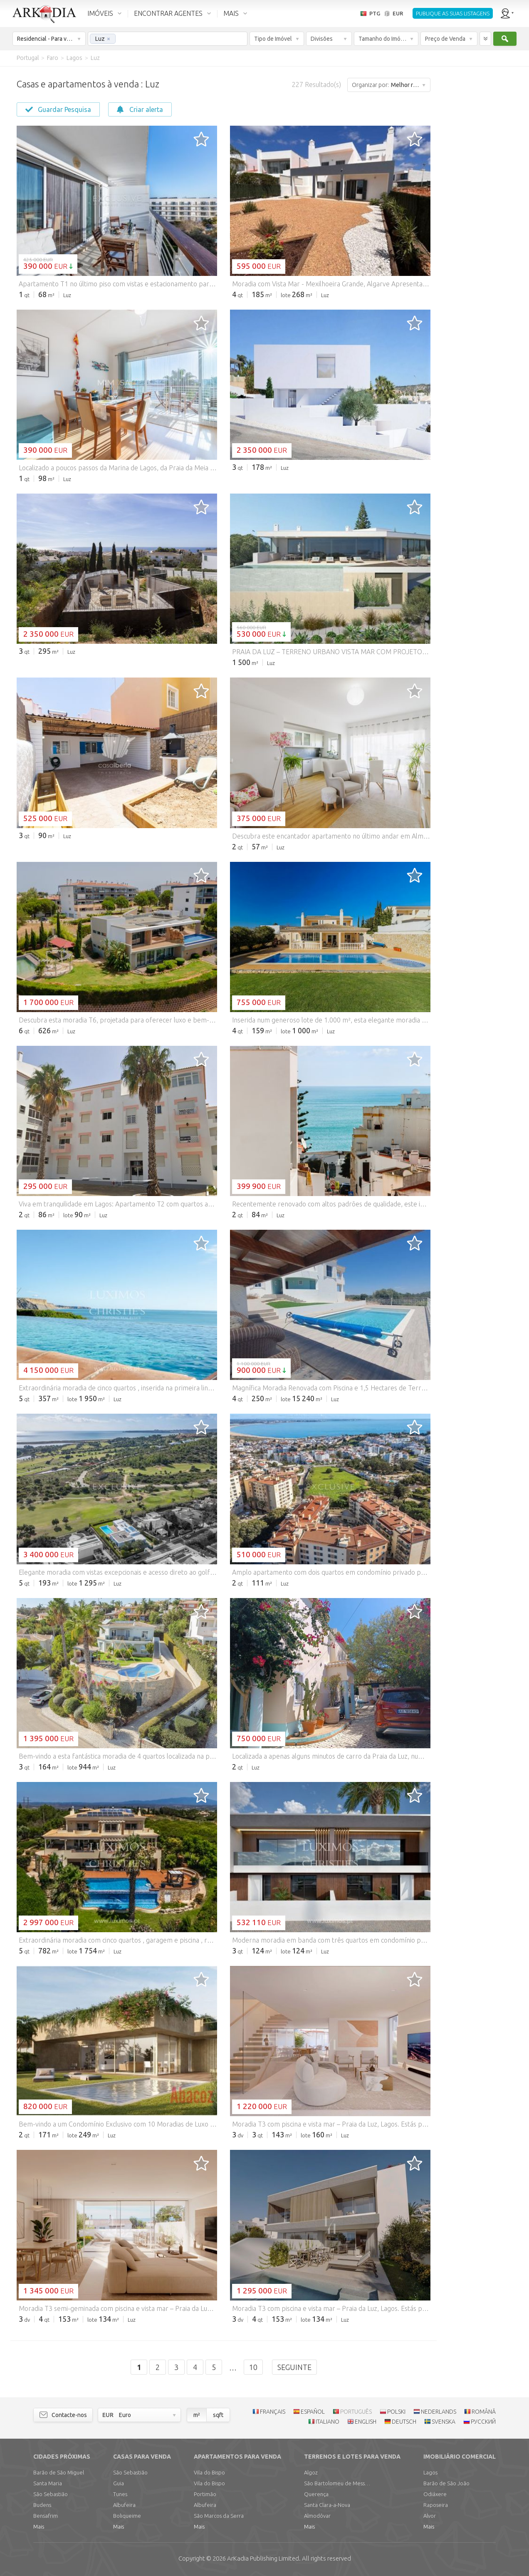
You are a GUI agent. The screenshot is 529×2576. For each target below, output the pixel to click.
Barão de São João (446, 2483)
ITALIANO (327, 2421)
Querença (316, 2494)
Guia (118, 2483)
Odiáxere (435, 2494)
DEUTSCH (404, 2421)
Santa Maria (47, 2483)
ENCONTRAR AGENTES (168, 13)
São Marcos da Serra (219, 2516)
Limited (263, 2558)
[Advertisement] (479, 191)
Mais (38, 2526)
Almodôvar (317, 2516)
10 (253, 2367)
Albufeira (124, 2505)
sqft (218, 2415)
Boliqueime (127, 2516)
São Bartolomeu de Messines (337, 2483)
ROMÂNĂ (484, 2411)
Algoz (311, 2472)
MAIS (231, 13)
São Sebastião (50, 2494)
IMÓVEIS (100, 13)
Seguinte (294, 2367)
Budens (42, 2505)
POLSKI (396, 2411)
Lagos (430, 2472)
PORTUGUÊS (356, 2411)
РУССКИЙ (483, 2421)
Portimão (205, 2494)
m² (196, 2415)
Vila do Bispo (209, 2472)
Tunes (120, 2494)
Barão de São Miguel (58, 2472)
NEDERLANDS (438, 2411)
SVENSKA (443, 2421)
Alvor (429, 2516)
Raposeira (435, 2505)
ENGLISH (365, 2421)
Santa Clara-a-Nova (327, 2505)
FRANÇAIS (272, 2411)
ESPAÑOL (313, 2411)
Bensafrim (45, 2516)
